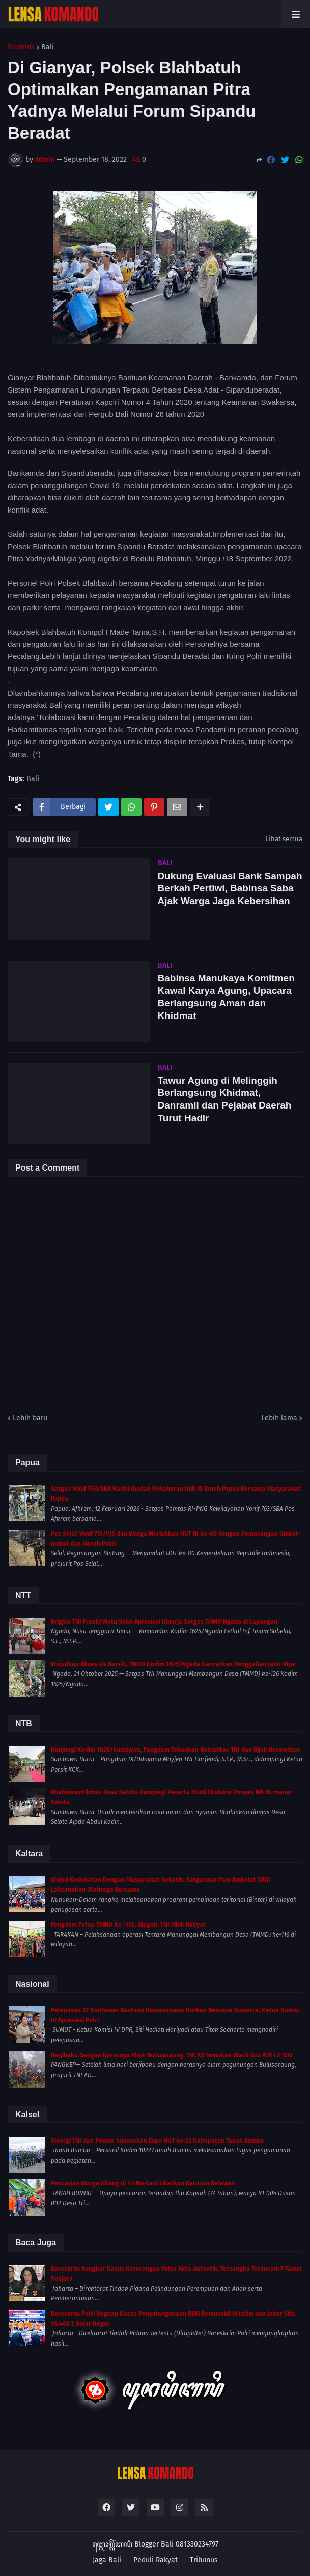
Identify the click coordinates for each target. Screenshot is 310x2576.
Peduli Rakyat (155, 2560)
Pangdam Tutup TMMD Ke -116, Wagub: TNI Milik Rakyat (128, 1924)
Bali (47, 47)
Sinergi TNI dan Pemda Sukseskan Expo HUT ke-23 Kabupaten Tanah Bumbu (157, 2140)
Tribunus (204, 2560)
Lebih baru (30, 1418)
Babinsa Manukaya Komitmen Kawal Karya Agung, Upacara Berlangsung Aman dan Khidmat (226, 997)
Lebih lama (279, 1418)
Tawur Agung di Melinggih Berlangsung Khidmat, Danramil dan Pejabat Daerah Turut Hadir (225, 1099)
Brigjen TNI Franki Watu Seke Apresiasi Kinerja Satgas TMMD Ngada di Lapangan (164, 1621)
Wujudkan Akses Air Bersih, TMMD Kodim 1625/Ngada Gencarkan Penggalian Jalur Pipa (173, 1664)
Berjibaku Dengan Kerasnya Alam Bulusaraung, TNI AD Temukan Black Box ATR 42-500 (172, 2055)
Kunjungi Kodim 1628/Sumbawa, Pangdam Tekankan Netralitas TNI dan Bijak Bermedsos (175, 1749)
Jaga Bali (107, 2560)
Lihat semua (284, 839)
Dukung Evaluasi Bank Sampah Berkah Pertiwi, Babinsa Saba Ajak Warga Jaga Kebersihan (230, 888)
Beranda (21, 47)
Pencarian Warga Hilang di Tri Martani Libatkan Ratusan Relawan (143, 2183)
